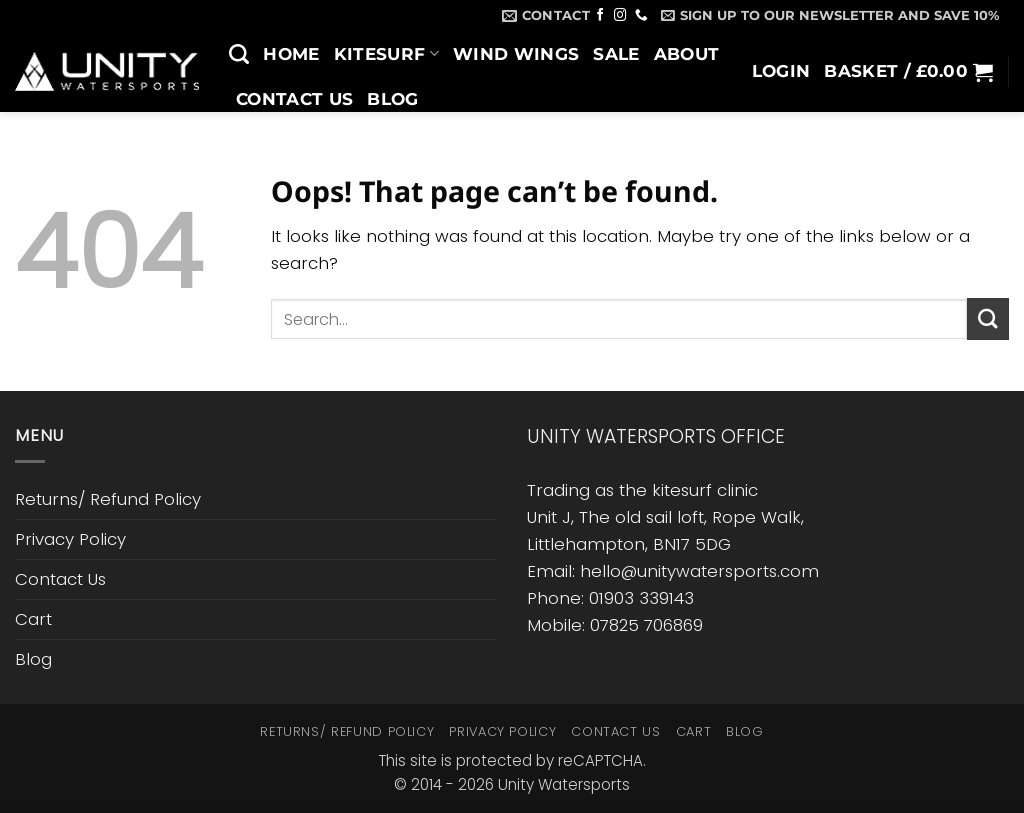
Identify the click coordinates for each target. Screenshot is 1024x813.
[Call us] (641, 16)
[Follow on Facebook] (600, 16)
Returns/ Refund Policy (108, 499)
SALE (616, 54)
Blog (392, 99)
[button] (830, 15)
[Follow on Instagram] (620, 16)
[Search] (239, 54)
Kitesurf (386, 54)
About (687, 54)
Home (291, 54)
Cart (33, 619)
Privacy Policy (70, 539)
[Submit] (988, 318)
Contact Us (294, 99)
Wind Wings (516, 54)
